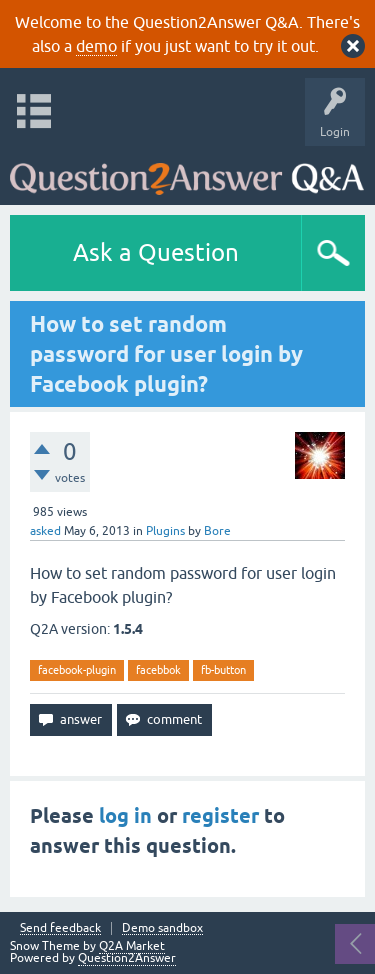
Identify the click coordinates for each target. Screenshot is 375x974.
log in (125, 816)
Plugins (165, 531)
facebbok (158, 670)
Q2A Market (132, 946)
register (220, 816)
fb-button (223, 670)
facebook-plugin (77, 670)
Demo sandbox (162, 928)
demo (96, 46)
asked (45, 531)
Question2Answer (127, 958)
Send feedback (60, 928)
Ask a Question (156, 252)
